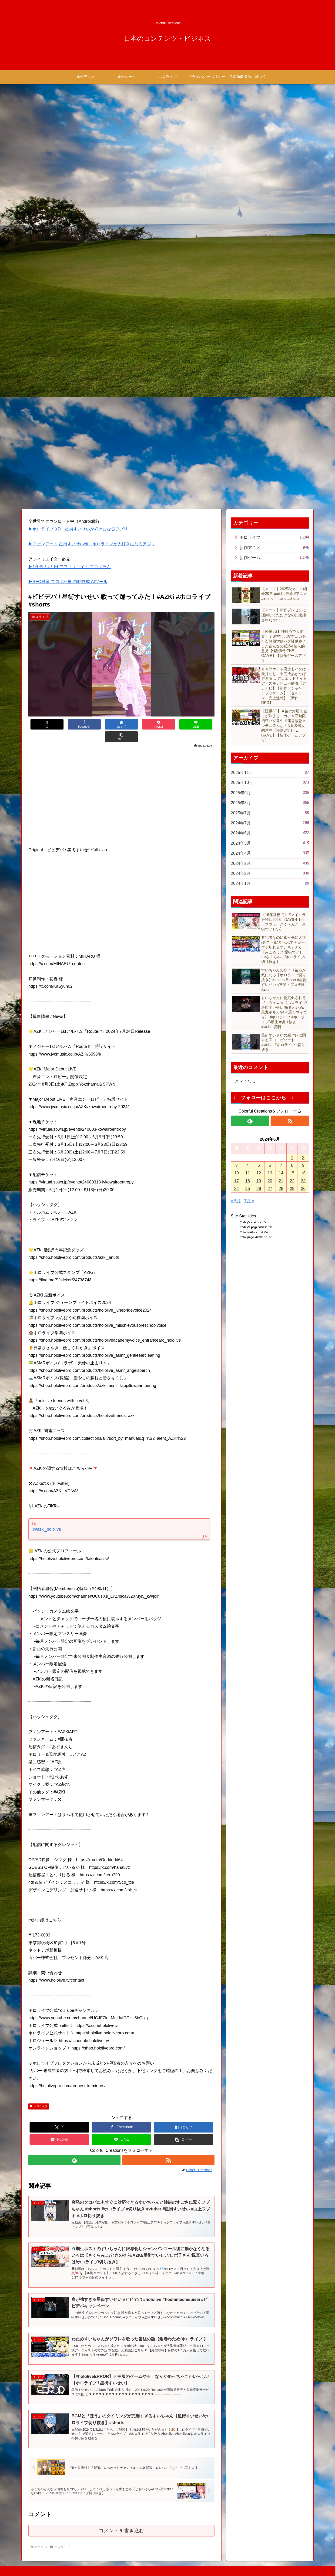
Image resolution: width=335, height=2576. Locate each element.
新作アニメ (274, 547)
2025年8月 (270, 802)
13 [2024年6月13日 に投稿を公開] (270, 1173)
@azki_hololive (47, 1517)
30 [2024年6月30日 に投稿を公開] (303, 1188)
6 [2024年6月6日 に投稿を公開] (270, 1165)
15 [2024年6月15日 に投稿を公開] (292, 1173)
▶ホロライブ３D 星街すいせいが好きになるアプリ (78, 529)
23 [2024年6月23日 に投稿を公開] (303, 1181)
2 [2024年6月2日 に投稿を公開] (303, 1157)
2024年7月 (270, 822)
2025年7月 (270, 812)
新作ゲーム (274, 557)
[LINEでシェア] (168, 724)
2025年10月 (270, 782)
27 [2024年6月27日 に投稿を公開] (270, 1188)
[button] (199, 724)
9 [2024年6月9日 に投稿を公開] (303, 1165)
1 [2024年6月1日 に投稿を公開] (292, 1157)
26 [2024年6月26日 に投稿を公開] (258, 1188)
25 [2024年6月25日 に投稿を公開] (247, 1188)
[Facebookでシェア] (75, 724)
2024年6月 (270, 833)
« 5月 (236, 1201)
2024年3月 (270, 863)
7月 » (249, 1201)
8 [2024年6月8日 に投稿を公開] (292, 1165)
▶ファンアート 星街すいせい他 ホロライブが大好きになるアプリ (91, 544)
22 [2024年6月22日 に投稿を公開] (292, 1181)
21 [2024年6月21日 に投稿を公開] (281, 1181)
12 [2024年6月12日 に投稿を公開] (258, 1173)
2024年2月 (270, 873)
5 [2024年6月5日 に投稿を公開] (259, 1165)
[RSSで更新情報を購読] (168, 2148)
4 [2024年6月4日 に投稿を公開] (247, 1165)
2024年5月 (270, 843)
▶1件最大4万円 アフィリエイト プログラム (69, 566)
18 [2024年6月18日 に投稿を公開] (247, 1181)
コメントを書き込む (121, 2520)
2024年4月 (270, 853)
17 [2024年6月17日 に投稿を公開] (236, 1181)
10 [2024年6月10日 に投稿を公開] (236, 1173)
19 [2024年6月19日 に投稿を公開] (258, 1181)
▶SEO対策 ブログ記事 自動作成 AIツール (67, 582)
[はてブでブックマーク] (106, 724)
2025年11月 (270, 772)
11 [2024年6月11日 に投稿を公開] (247, 1173)
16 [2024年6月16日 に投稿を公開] (303, 1173)
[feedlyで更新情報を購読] (74, 2148)
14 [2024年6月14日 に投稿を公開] (281, 1173)
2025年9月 (270, 792)
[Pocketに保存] (137, 724)
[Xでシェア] (44, 724)
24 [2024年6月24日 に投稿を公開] (236, 1188)
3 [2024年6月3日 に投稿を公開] (236, 1165)
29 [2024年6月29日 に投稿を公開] (292, 1188)
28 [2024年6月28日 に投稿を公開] (281, 1188)
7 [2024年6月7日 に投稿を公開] (281, 1165)
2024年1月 (270, 883)
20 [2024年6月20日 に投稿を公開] (270, 1181)
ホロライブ (38, 2094)
